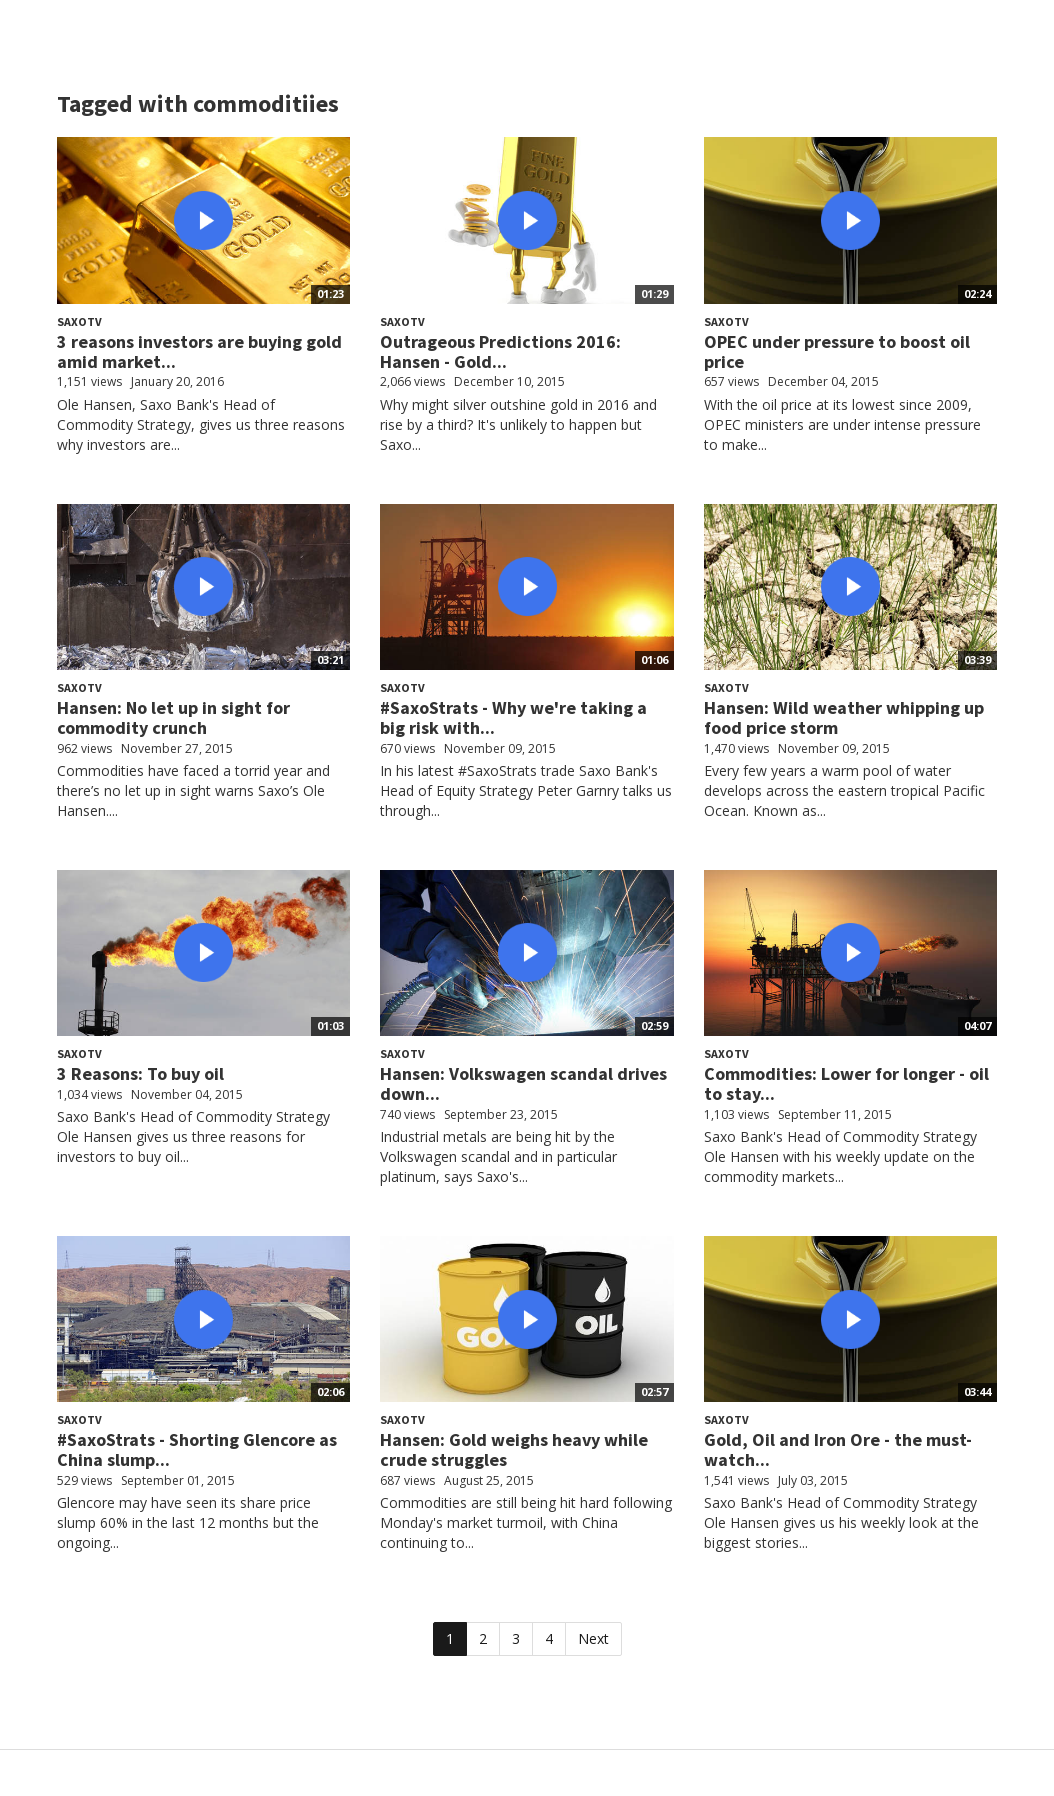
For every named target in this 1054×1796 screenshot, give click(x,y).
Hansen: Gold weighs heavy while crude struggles (514, 1449)
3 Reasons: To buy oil (140, 1073)
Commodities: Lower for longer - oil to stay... (846, 1083)
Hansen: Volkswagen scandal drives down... (523, 1083)
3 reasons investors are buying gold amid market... (199, 351)
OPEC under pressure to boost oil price (837, 351)
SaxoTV (79, 321)
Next (593, 1638)
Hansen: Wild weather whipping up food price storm (844, 717)
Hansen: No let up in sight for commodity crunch (173, 717)
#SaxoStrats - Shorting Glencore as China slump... (197, 1449)
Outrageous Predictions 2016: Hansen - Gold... (500, 351)
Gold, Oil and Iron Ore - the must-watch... (838, 1449)
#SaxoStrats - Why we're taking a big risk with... (513, 717)
